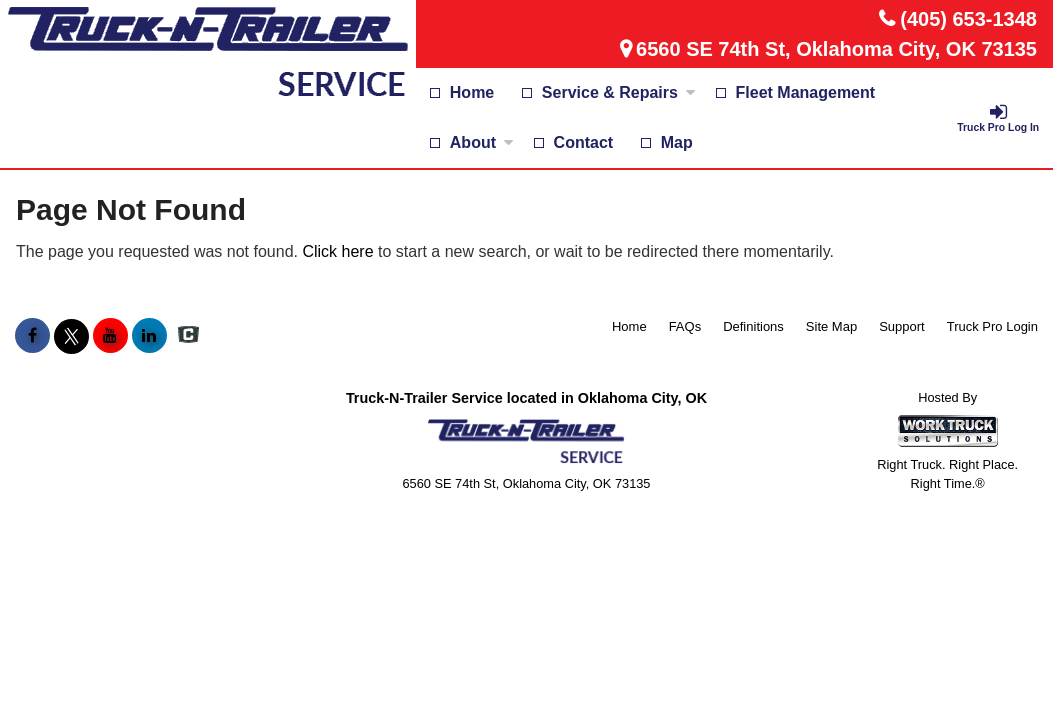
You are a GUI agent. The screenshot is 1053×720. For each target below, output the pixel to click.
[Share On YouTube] (110, 336)
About (482, 142)
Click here (337, 251)
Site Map (831, 326)
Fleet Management (806, 92)
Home (472, 92)
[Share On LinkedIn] (149, 336)
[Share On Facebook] (32, 336)
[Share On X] (71, 336)
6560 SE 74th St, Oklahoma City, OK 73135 (836, 49)
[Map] (667, 143)
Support (902, 326)
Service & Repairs (619, 92)
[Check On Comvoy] (188, 336)
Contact (584, 142)
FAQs (685, 326)
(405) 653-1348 (968, 19)
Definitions (753, 326)
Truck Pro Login (992, 326)
